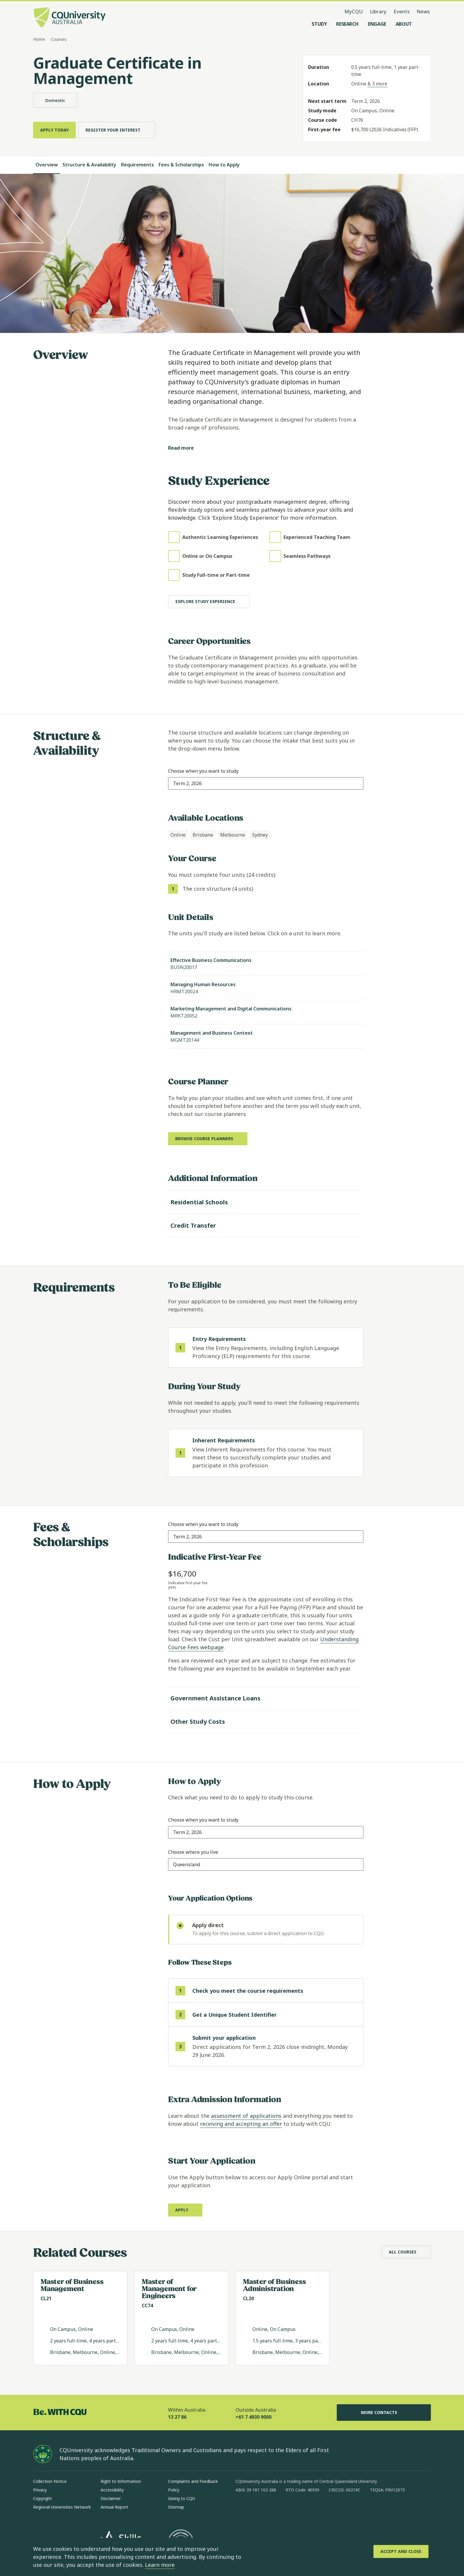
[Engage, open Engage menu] (377, 24)
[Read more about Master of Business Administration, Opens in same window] (283, 2315)
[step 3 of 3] (265, 2043)
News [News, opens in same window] (423, 11)
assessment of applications (246, 2112)
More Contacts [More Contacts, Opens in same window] (384, 2409)
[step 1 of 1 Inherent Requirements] (265, 1449)
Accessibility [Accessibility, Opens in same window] (112, 2486)
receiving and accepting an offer (241, 2120)
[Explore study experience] (209, 598)
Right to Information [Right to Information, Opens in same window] (121, 2478)
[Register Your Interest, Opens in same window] (116, 130)
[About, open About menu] (403, 24)
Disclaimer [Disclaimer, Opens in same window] (111, 2495)
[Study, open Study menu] (319, 24)
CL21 (46, 2295)
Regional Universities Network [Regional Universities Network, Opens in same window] (62, 2504)
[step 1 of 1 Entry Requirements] (265, 1344)
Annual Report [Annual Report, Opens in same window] (114, 2504)
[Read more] (186, 444)
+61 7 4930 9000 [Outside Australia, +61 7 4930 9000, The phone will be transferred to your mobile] (253, 2413)
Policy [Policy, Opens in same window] (173, 2486)
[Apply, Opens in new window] (185, 2206)
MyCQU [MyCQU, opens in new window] (353, 11)
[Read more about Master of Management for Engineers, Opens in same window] (181, 2315)
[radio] (265, 1926)
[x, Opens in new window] (288, 2505)
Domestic (55, 100)
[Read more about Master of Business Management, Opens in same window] (80, 2315)
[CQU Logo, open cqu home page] (69, 18)
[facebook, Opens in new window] (242, 2505)
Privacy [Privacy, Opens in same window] (40, 2486)
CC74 (147, 2302)
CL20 (248, 2295)
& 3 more (377, 83)
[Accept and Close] (400, 2551)
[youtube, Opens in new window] (303, 2505)
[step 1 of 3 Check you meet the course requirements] (265, 1988)
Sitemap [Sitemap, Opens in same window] (176, 2504)
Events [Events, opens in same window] (402, 11)
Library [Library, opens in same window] (378, 11)
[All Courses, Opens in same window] (406, 2248)
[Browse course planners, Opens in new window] (207, 1135)
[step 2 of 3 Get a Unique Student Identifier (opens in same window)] (265, 2011)
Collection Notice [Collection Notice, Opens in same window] (50, 2478)
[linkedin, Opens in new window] (272, 2505)
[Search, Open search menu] (425, 24)
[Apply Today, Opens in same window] (54, 130)
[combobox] (187, 780)
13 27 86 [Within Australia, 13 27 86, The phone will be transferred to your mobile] (177, 2413)
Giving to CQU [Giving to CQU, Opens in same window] (181, 2495)
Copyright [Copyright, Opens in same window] (42, 2495)
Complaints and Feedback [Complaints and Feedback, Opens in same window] (193, 2478)
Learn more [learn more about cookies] (160, 2564)
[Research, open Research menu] (347, 24)
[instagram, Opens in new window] (257, 2505)
